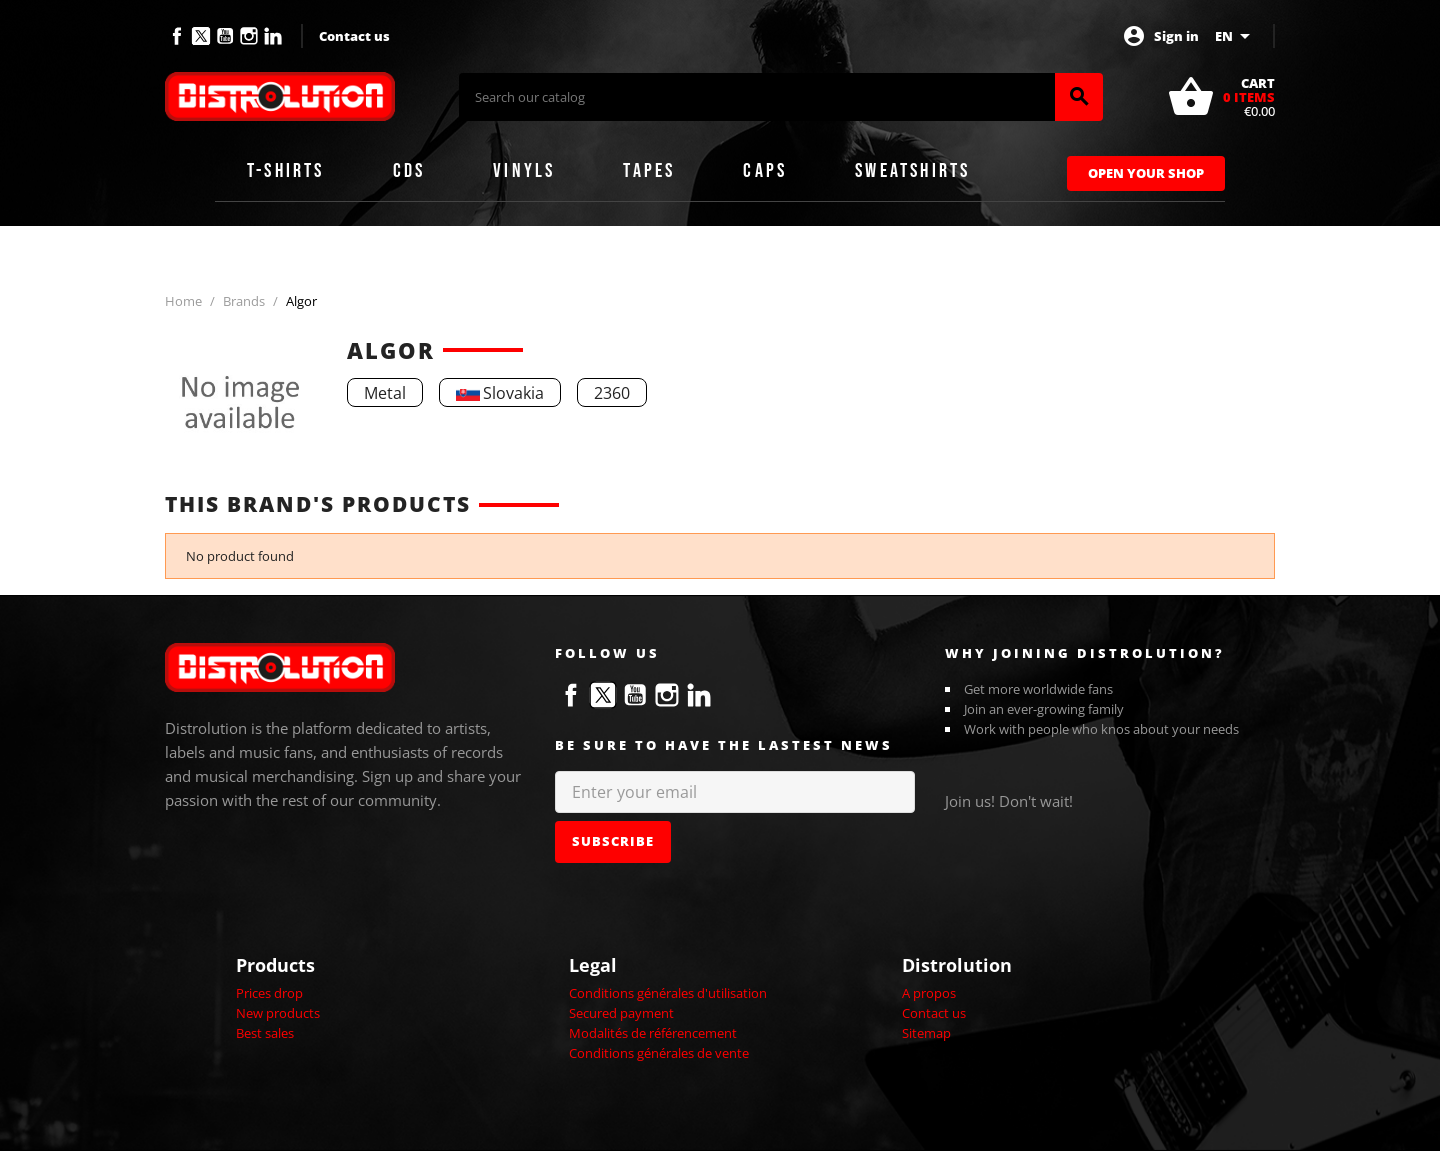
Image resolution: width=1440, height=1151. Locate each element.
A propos (929, 993)
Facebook (177, 36)
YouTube (225, 36)
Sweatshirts (912, 171)
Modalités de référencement (653, 1033)
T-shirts (286, 171)
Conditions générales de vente (659, 1053)
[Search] (757, 97)
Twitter (201, 36)
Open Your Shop (1146, 173)
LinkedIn (273, 36)
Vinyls (524, 171)
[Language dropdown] (1236, 36)
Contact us (354, 36)
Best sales (265, 1033)
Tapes (649, 171)
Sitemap (926, 1033)
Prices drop (269, 993)
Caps (765, 171)
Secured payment (621, 1013)
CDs (409, 171)
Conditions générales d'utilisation (668, 993)
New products (278, 1013)
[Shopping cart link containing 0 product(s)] (1221, 97)
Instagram (249, 36)
